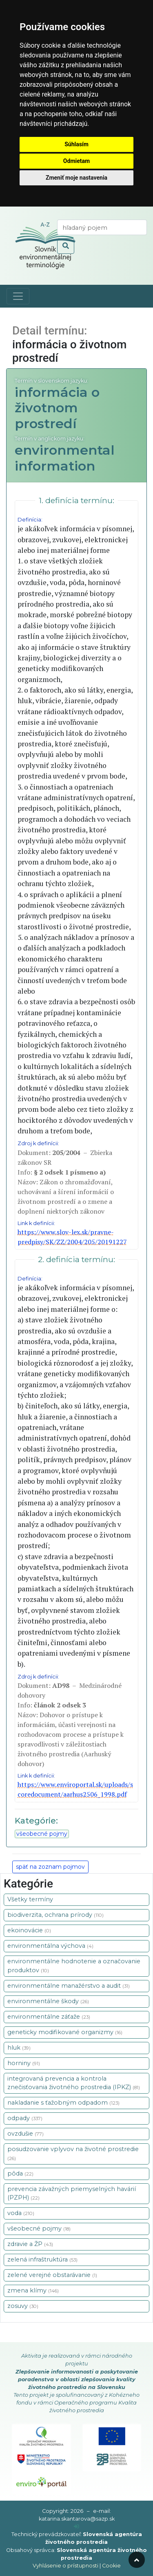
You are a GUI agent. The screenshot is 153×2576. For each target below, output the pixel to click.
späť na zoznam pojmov (50, 1866)
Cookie (111, 2566)
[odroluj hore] (137, 2560)
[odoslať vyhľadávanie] (65, 246)
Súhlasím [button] (76, 144)
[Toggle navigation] (18, 296)
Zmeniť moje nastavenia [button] (76, 177)
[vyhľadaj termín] (102, 227)
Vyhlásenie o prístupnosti (65, 2566)
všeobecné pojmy (41, 1833)
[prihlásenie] (76, 2526)
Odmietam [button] (76, 161)
